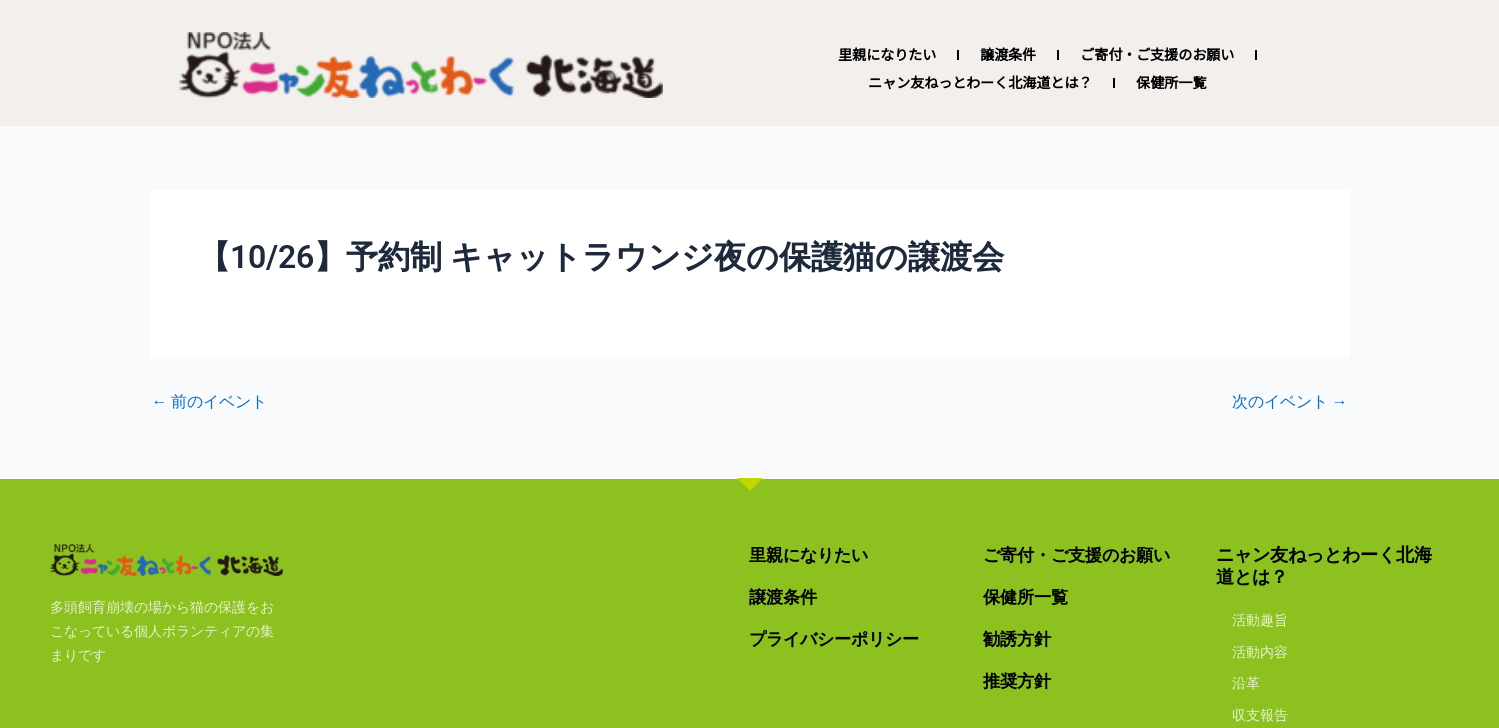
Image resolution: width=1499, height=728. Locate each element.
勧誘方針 (1019, 637)
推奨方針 (1019, 679)
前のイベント (210, 402)
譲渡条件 (1008, 55)
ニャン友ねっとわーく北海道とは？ (980, 83)
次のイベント (1290, 402)
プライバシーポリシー (839, 637)
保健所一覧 (1171, 83)
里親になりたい (887, 55)
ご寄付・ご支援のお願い (1157, 55)
